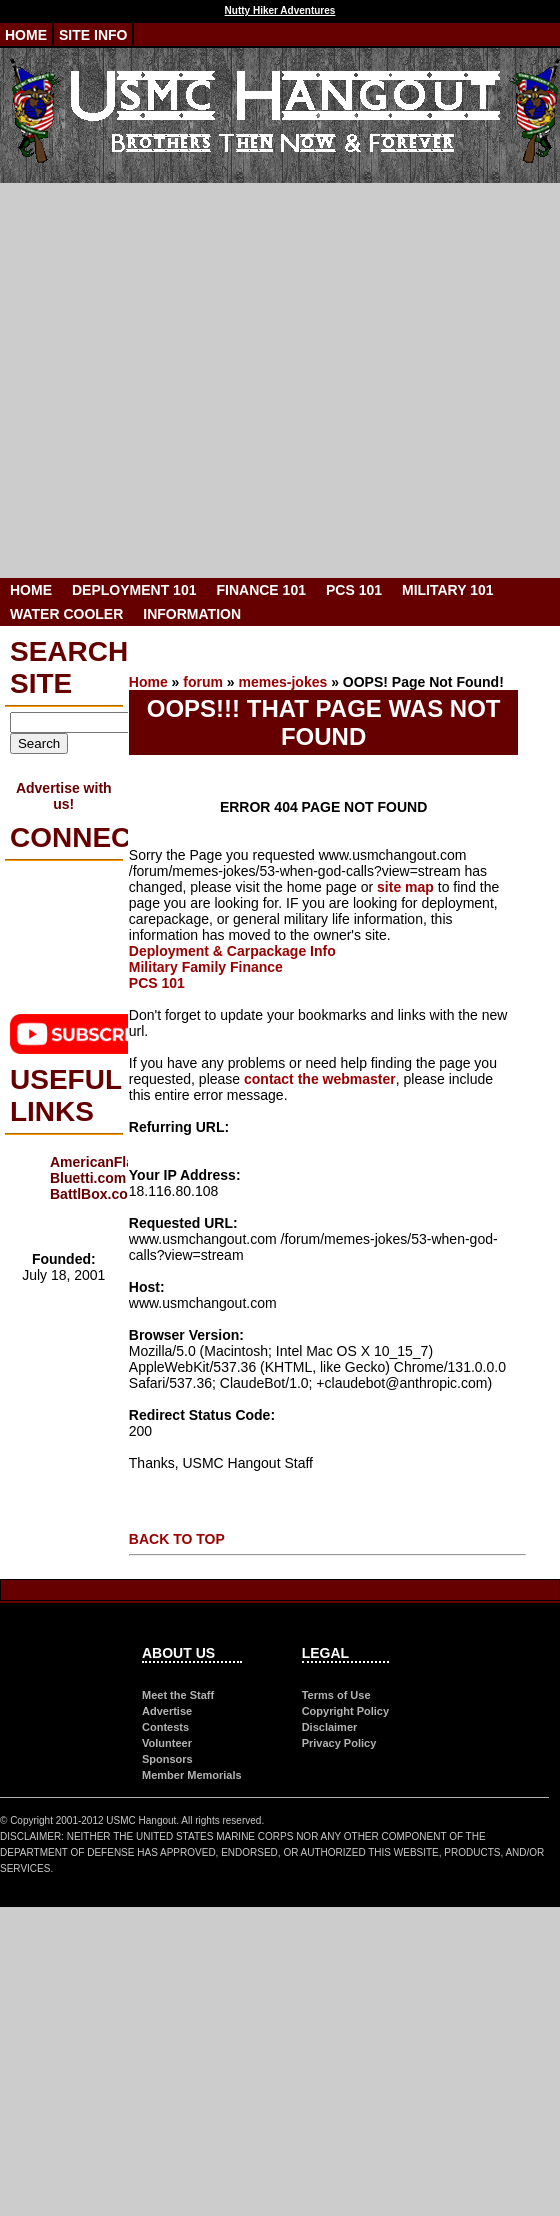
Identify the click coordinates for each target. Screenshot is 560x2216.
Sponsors (167, 1759)
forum (203, 682)
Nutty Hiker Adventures (280, 10)
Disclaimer (330, 1727)
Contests (165, 1727)
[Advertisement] (187, 380)
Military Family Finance (206, 967)
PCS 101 (354, 590)
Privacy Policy (339, 1743)
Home (26, 35)
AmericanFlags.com (116, 1162)
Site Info (93, 35)
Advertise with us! (64, 796)
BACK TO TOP (177, 1539)
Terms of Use (336, 1695)
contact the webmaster (320, 1079)
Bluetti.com (88, 1178)
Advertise (167, 1711)
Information (192, 614)
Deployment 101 (134, 590)
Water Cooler (66, 614)
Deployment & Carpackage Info (232, 951)
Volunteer (167, 1743)
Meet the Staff (178, 1695)
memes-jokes (283, 682)
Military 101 (448, 590)
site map (405, 887)
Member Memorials (192, 1775)
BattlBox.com (95, 1194)
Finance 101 (260, 590)
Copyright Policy (345, 1711)
